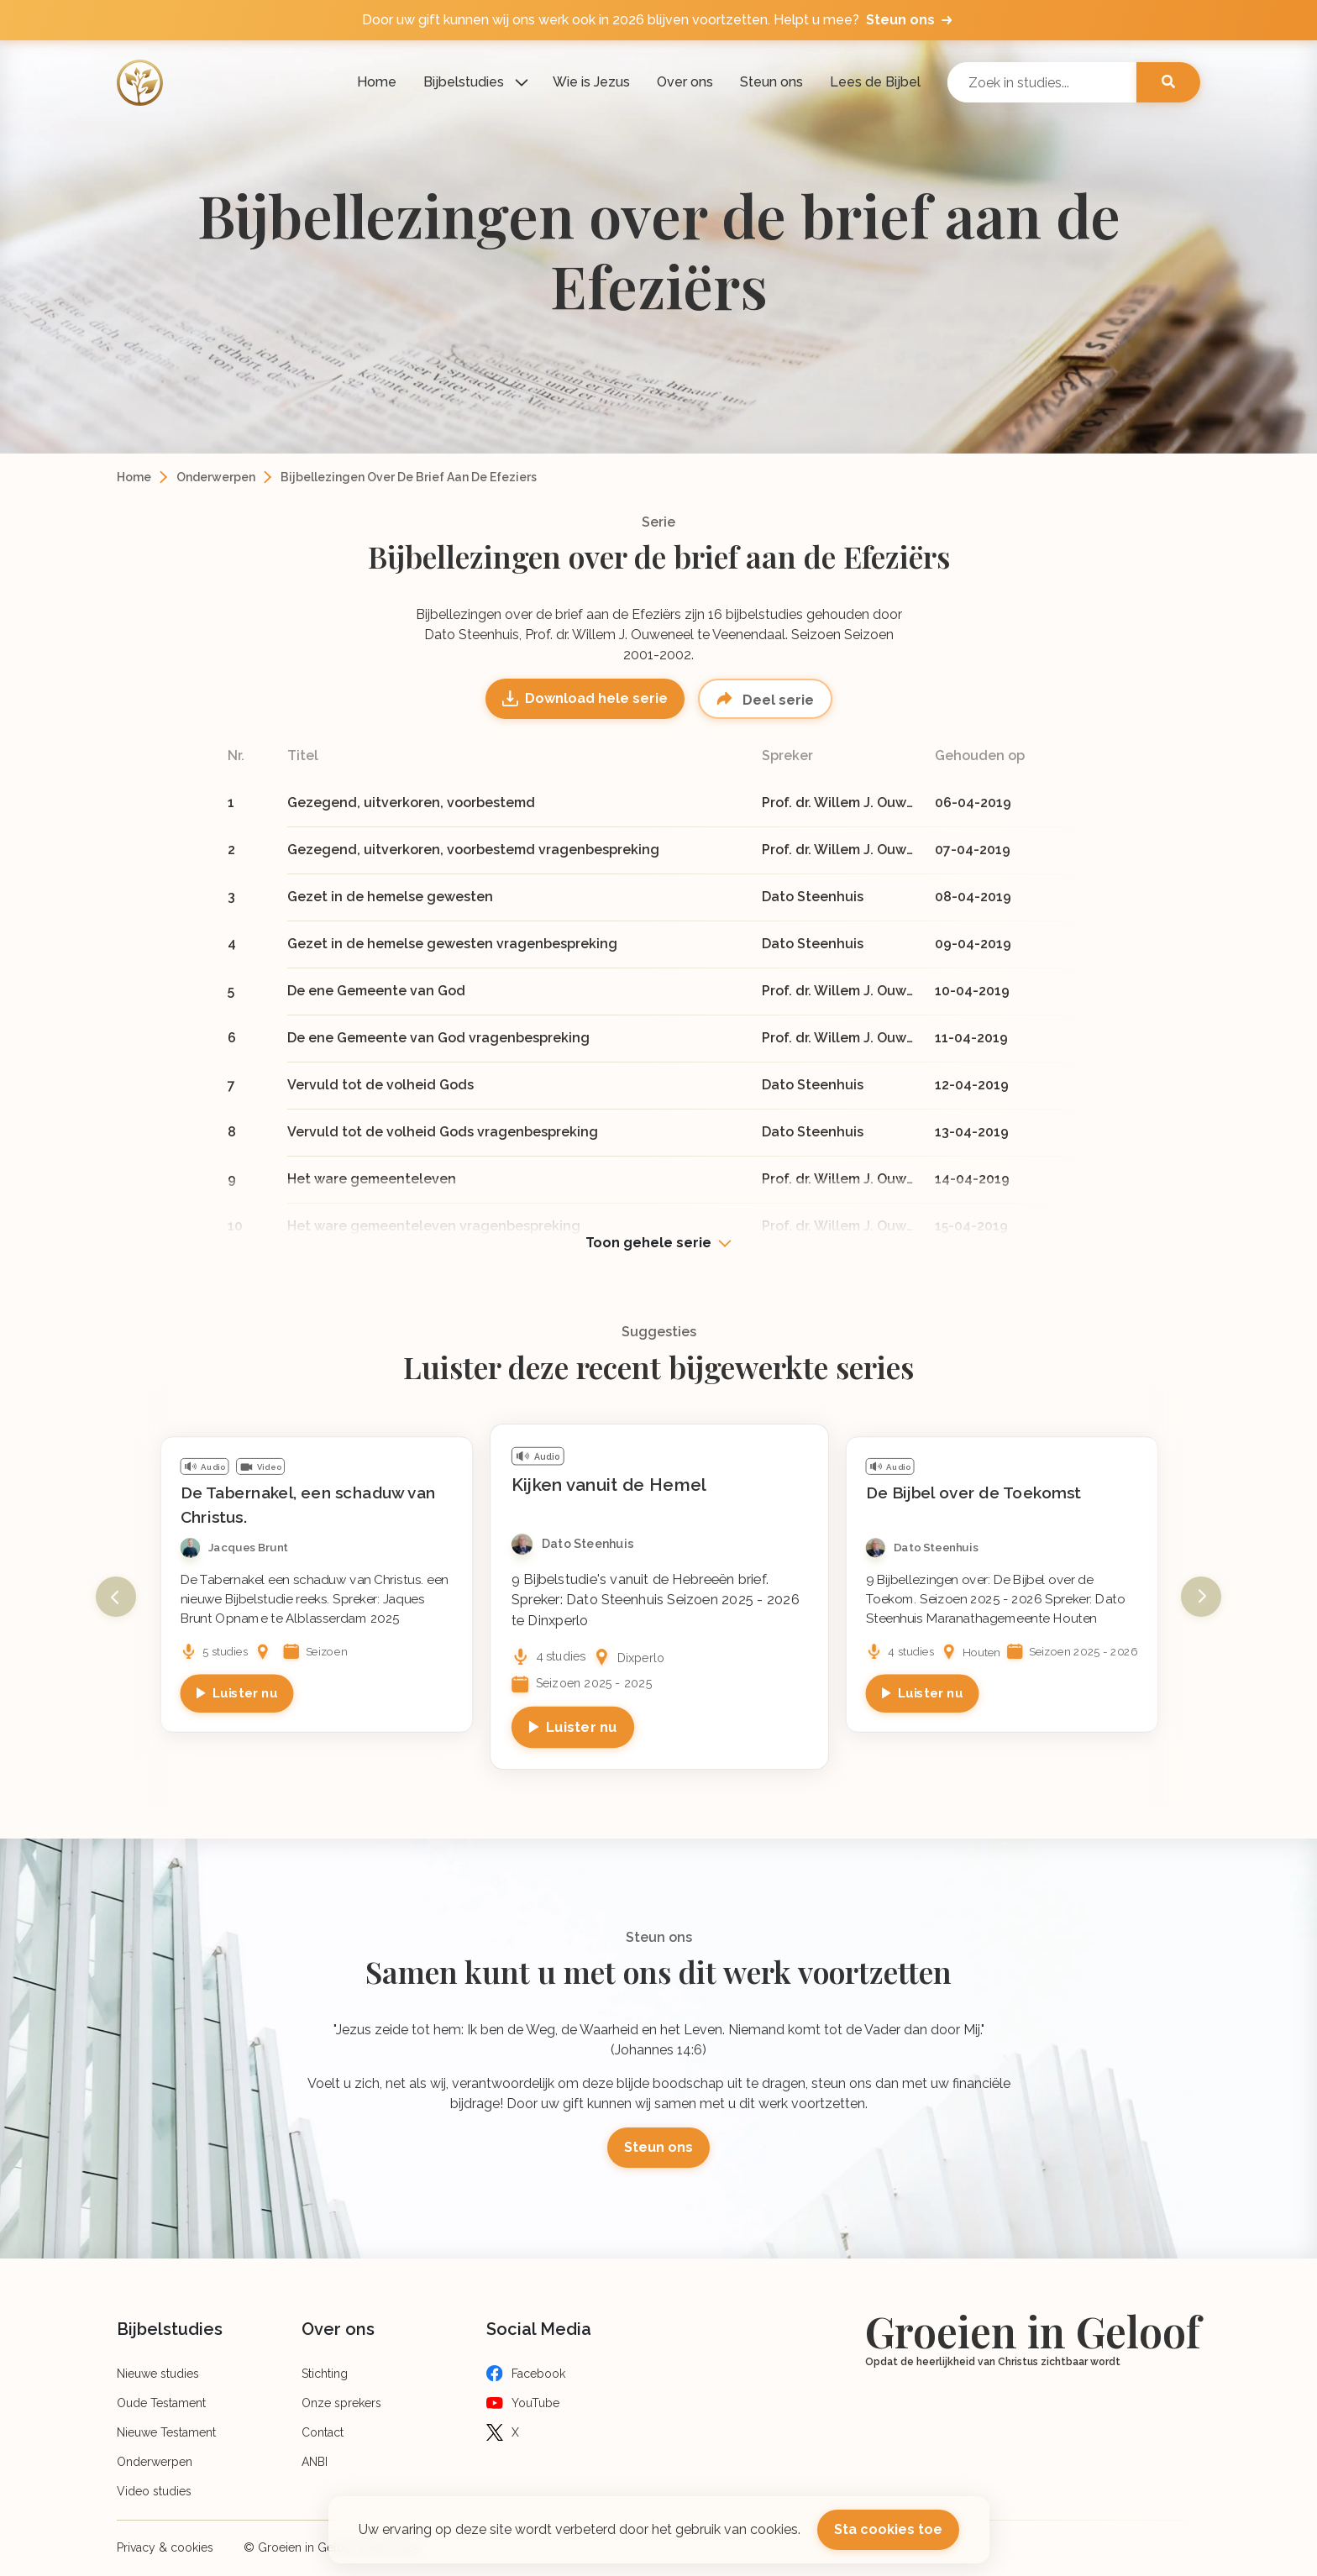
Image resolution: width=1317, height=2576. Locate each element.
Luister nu (245, 1692)
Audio (213, 1466)
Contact (323, 2432)
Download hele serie (596, 698)
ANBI (315, 2461)
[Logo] (140, 83)
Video (269, 1466)
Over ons (685, 82)
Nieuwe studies (158, 2373)
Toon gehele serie (648, 1243)
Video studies (154, 2491)
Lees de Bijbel (875, 82)
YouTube (535, 2403)
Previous (116, 1597)
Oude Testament (161, 2403)
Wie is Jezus (591, 82)
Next (1201, 1597)
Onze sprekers (341, 2403)
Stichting (325, 2373)
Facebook (538, 2373)
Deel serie (776, 700)
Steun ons (771, 82)
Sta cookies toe (888, 2529)
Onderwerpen (215, 477)
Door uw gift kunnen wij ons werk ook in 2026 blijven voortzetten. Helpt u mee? (658, 20)
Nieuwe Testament (166, 2432)
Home (376, 82)
